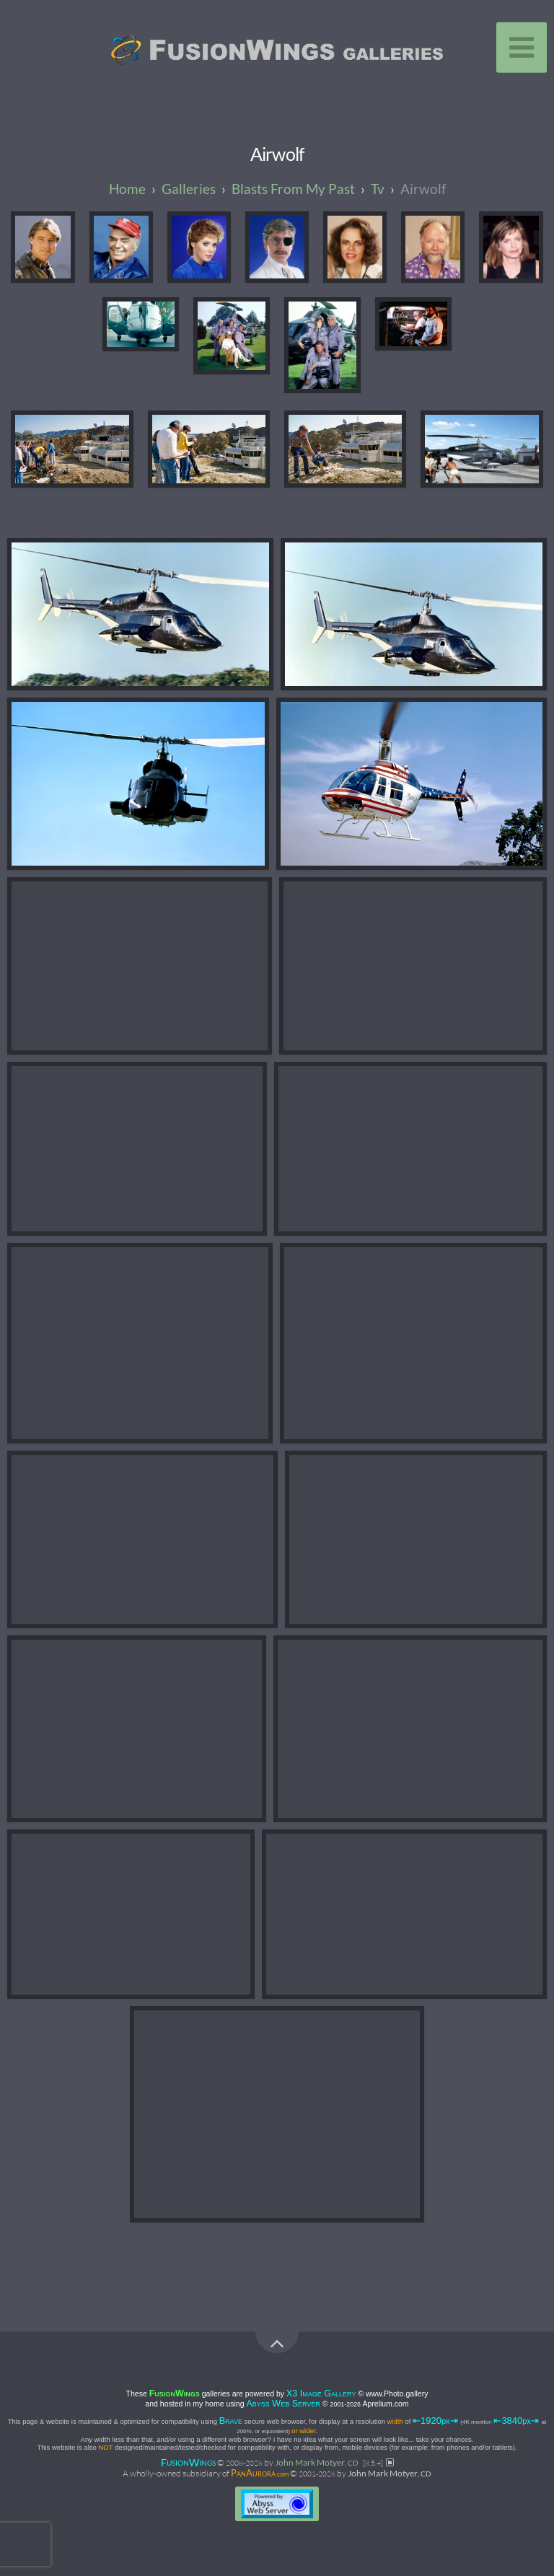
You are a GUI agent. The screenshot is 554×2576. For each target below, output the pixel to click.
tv (377, 188)
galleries (189, 188)
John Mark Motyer (317, 2462)
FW (188, 2462)
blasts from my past (293, 188)
